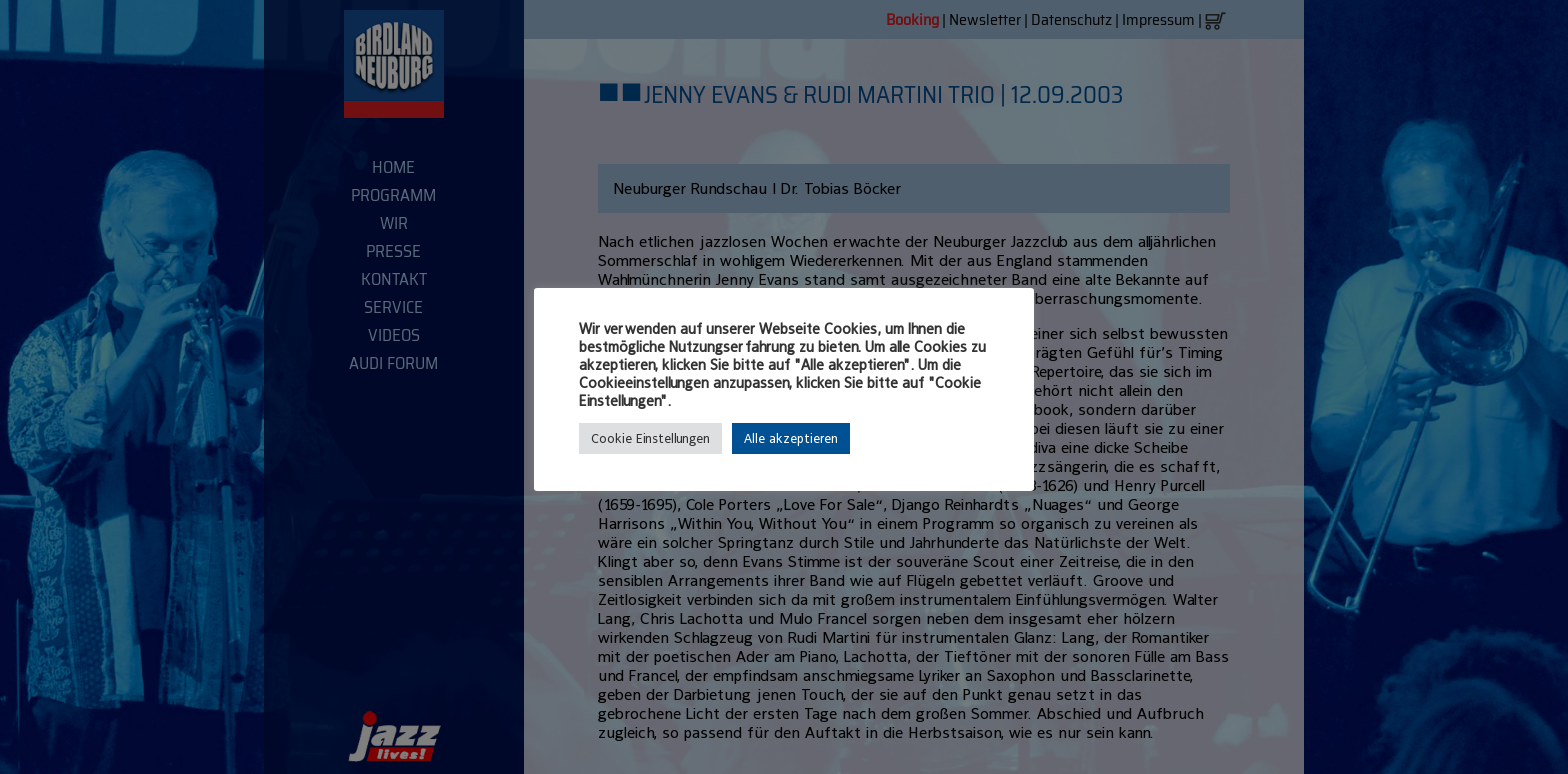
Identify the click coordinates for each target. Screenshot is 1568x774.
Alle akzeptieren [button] (791, 438)
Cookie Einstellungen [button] (650, 438)
